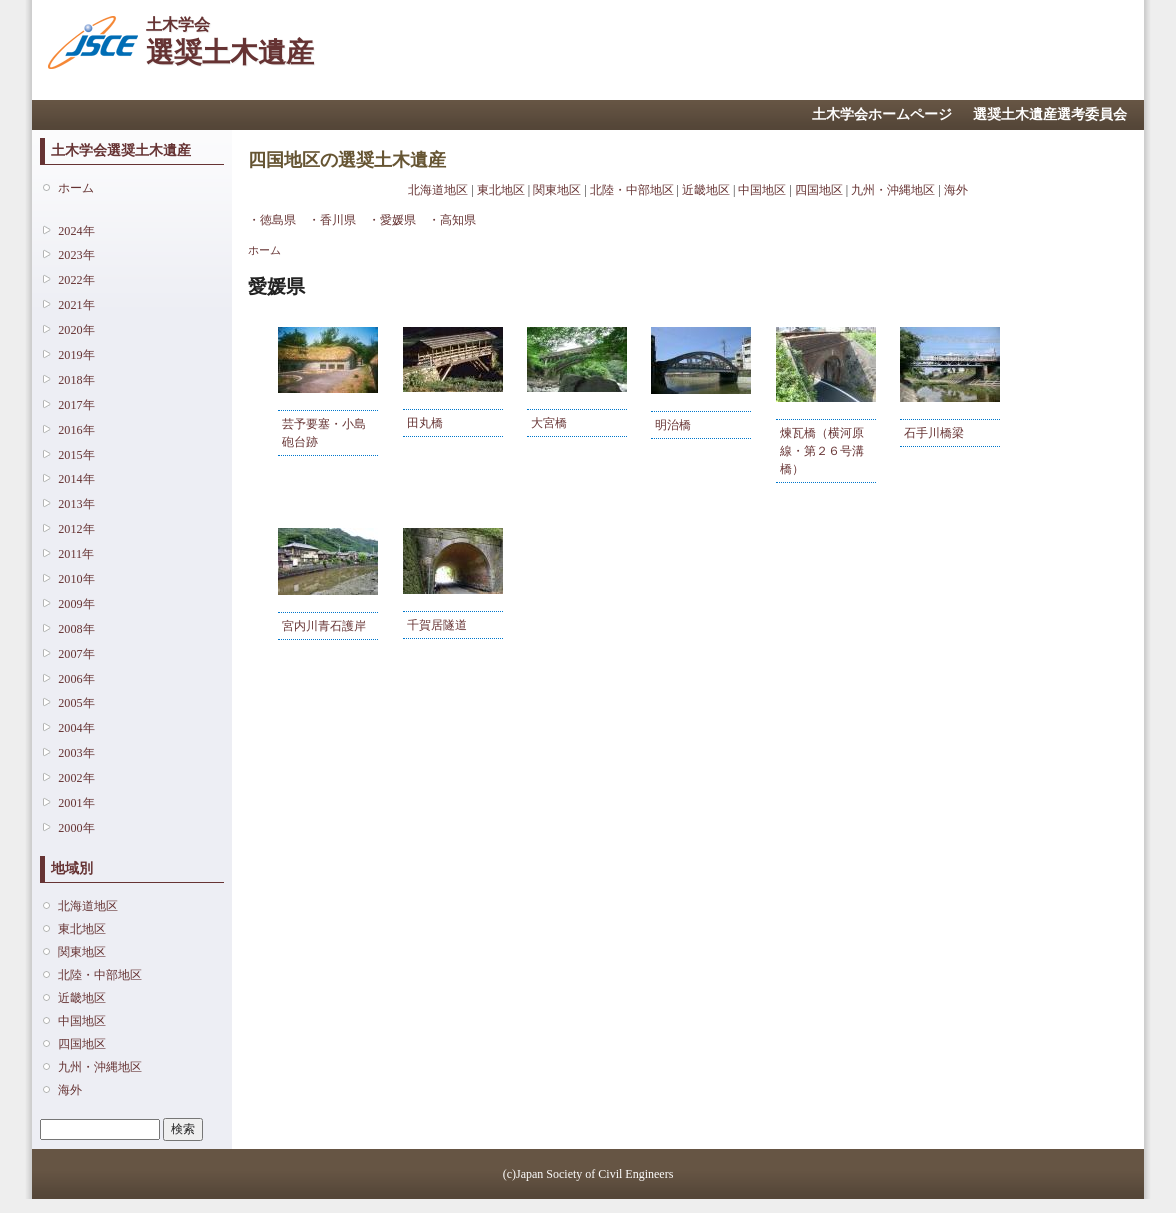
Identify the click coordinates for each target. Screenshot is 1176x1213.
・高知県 (452, 220)
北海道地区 (88, 906)
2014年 (76, 479)
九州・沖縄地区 (100, 1067)
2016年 (76, 430)
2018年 (76, 380)
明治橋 (673, 425)
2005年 (76, 703)
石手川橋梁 (934, 433)
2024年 (76, 231)
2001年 (76, 803)
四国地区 (82, 1044)
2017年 (76, 405)
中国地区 (82, 1021)
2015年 (76, 455)
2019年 (76, 355)
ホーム (76, 188)
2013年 (76, 504)
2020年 (76, 330)
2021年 (76, 305)
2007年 (76, 654)
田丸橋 (425, 423)
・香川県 (332, 220)
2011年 (76, 554)
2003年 (76, 753)
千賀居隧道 (437, 625)
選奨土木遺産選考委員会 (1050, 114)
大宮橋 (549, 423)
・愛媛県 (392, 220)
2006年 (76, 679)
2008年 (76, 629)
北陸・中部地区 (100, 975)
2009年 (76, 604)
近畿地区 (82, 998)
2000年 (76, 828)
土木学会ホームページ (882, 114)
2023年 (76, 255)
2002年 (76, 778)
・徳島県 (272, 220)
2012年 (76, 529)
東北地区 (82, 929)
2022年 (76, 280)
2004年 (76, 728)
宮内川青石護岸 (324, 626)
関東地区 (82, 952)
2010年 (76, 579)
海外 (70, 1090)
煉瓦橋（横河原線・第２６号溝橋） (822, 451)
